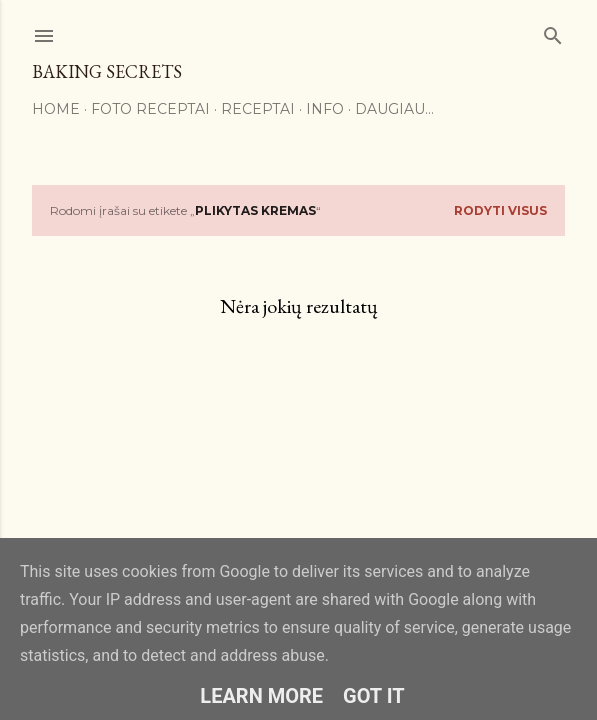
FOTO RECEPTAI (150, 109)
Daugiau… (394, 109)
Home (56, 109)
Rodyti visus (500, 210)
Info (325, 109)
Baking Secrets (107, 71)
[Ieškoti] (553, 31)
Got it (374, 696)
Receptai (258, 109)
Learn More (261, 696)
